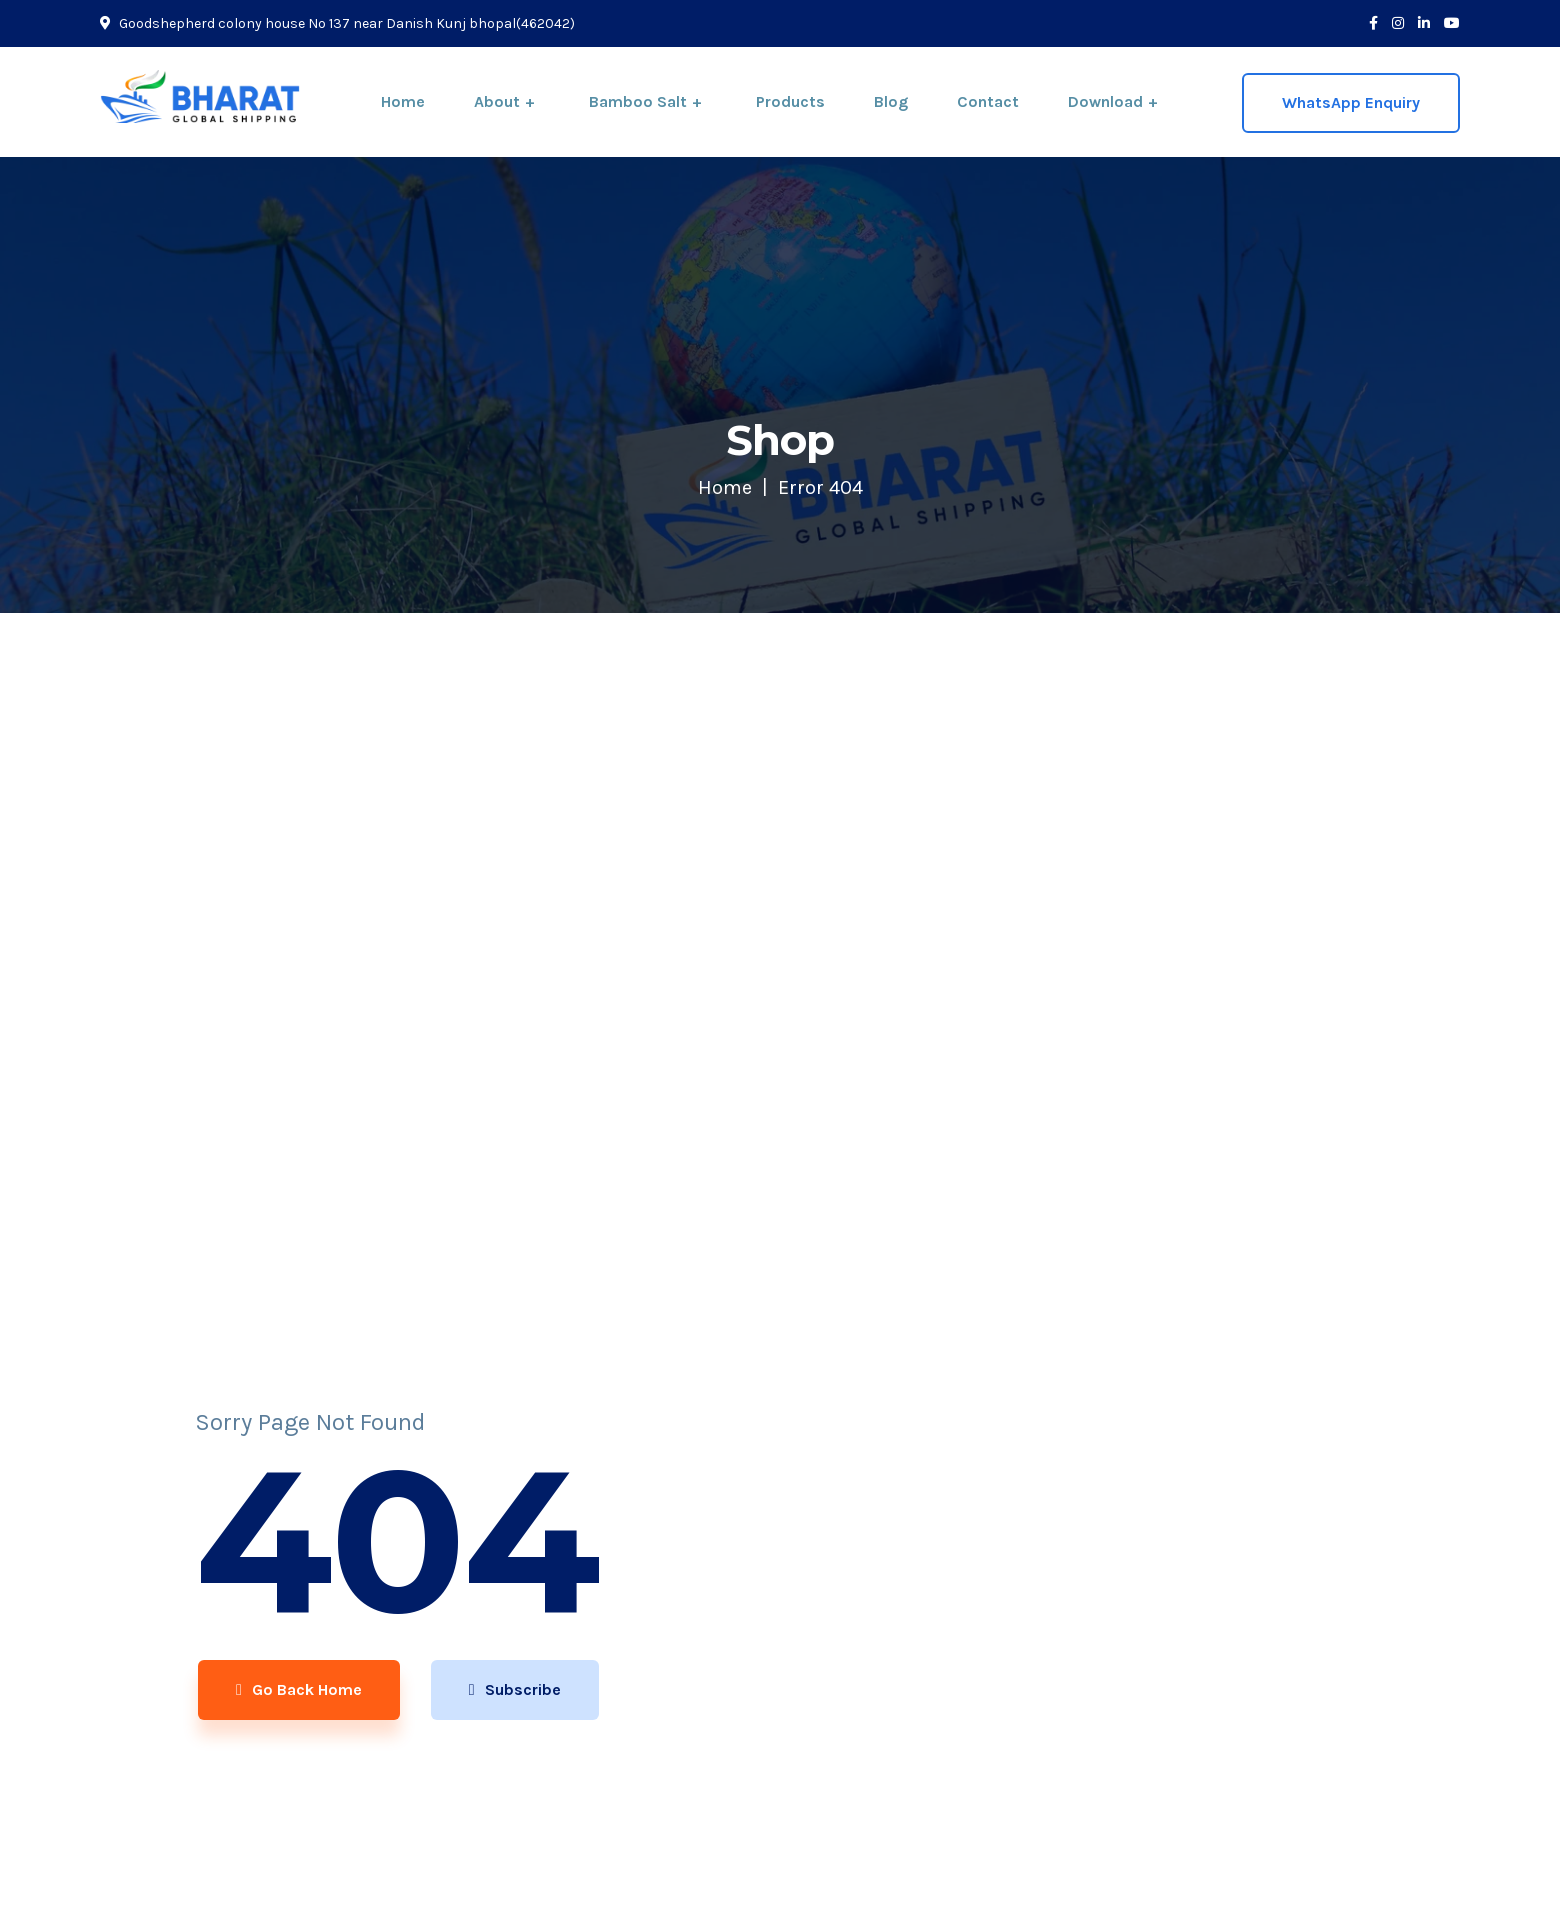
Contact (988, 101)
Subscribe (515, 1692)
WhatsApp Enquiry (1351, 102)
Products (790, 101)
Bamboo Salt (638, 101)
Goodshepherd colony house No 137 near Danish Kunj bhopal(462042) (337, 23)
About (497, 101)
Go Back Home (296, 1692)
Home (403, 101)
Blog (891, 101)
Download (1105, 101)
